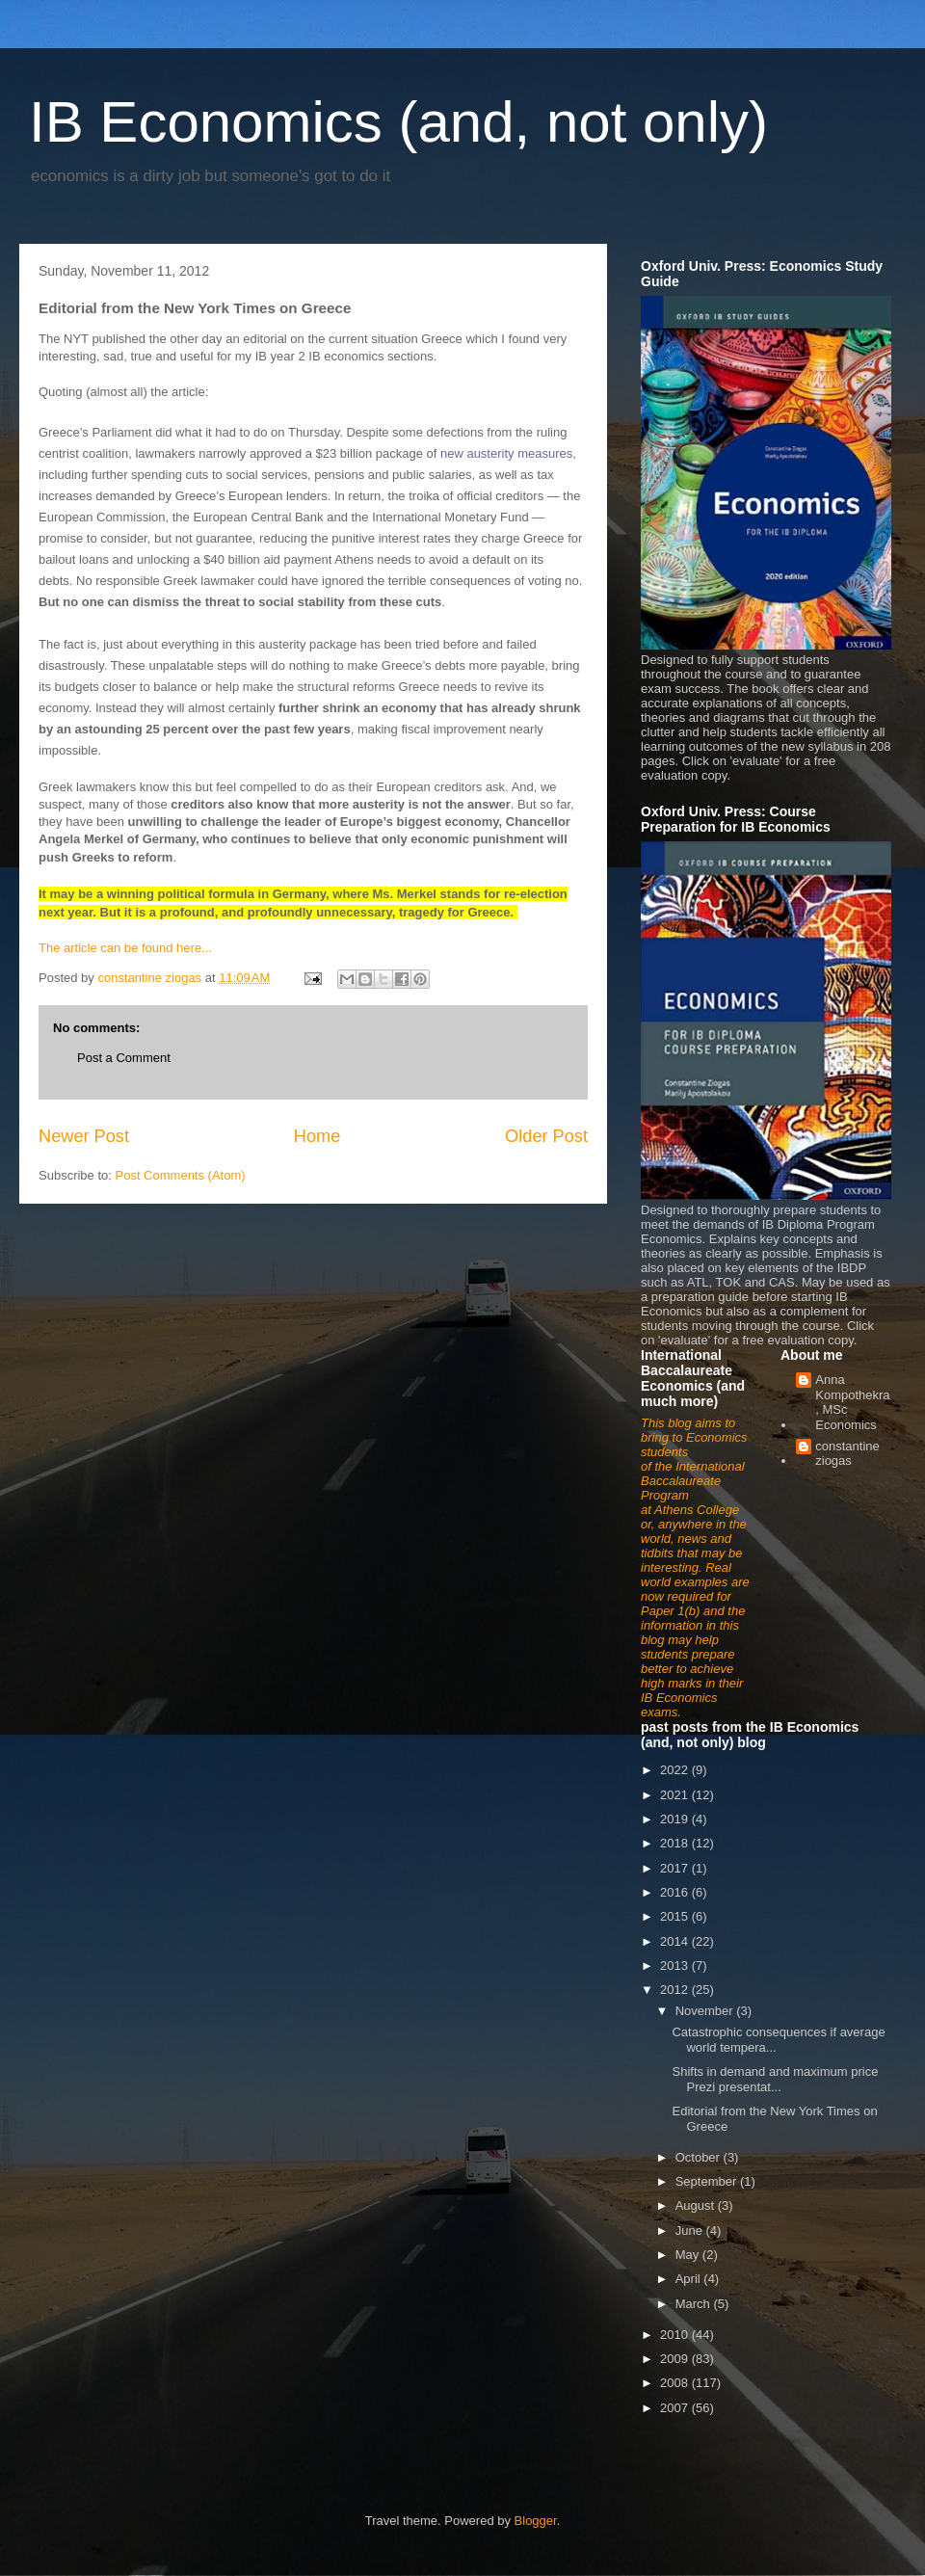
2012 (676, 1989)
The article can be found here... (125, 948)
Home (317, 1136)
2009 (676, 2358)
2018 (676, 1843)
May (688, 2254)
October (699, 2157)
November (706, 2011)
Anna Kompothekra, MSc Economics (852, 1402)
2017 (676, 1868)
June (690, 2230)
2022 (676, 1770)
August (696, 2205)
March (694, 2304)
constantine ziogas (847, 1454)
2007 (676, 2408)
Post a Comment (124, 1057)
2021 (676, 1795)
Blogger (536, 2520)
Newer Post (84, 1136)
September (707, 2181)
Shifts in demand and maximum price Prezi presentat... (775, 2079)
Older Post (546, 1136)
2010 (676, 2334)
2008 (676, 2383)
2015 (676, 1916)
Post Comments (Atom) (181, 1175)
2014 (676, 1941)
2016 (676, 1892)
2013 (676, 1965)
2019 (676, 1819)
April (689, 2278)
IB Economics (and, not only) (398, 122)
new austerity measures (506, 453)
